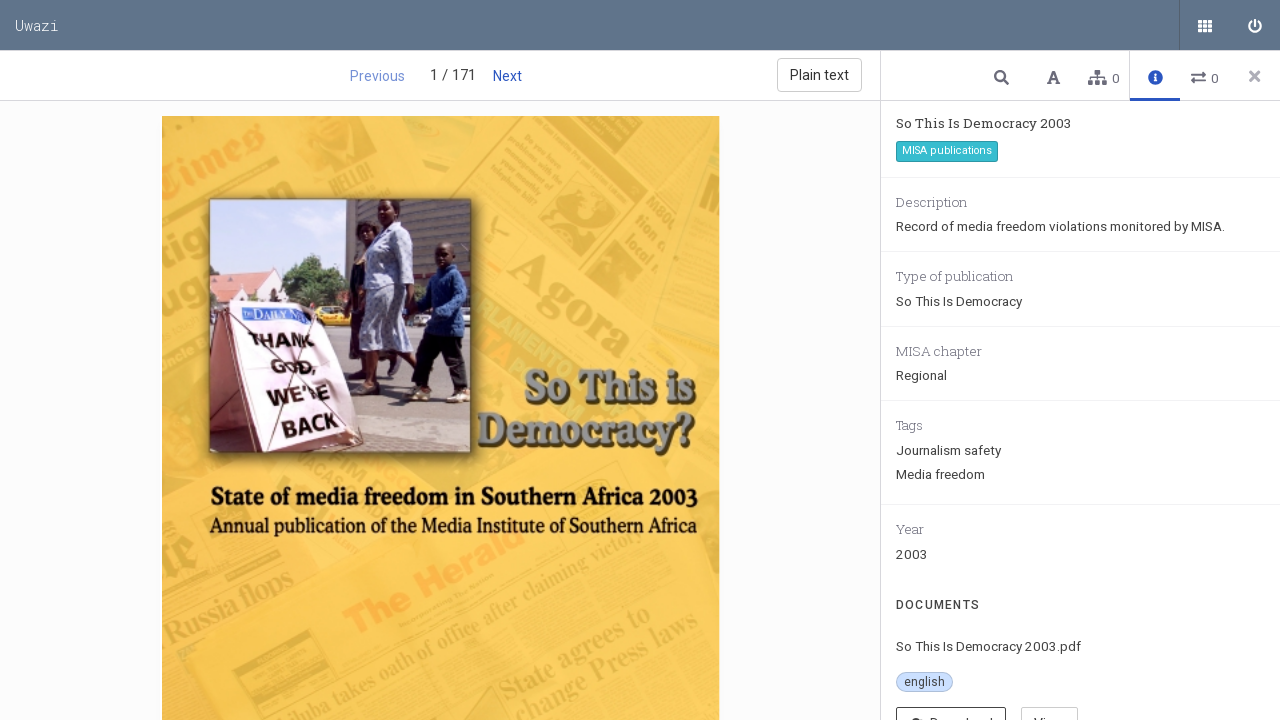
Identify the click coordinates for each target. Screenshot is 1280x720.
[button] (1004, 76)
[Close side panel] (1255, 76)
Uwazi (37, 25)
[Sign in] (1255, 25)
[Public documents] (1205, 25)
